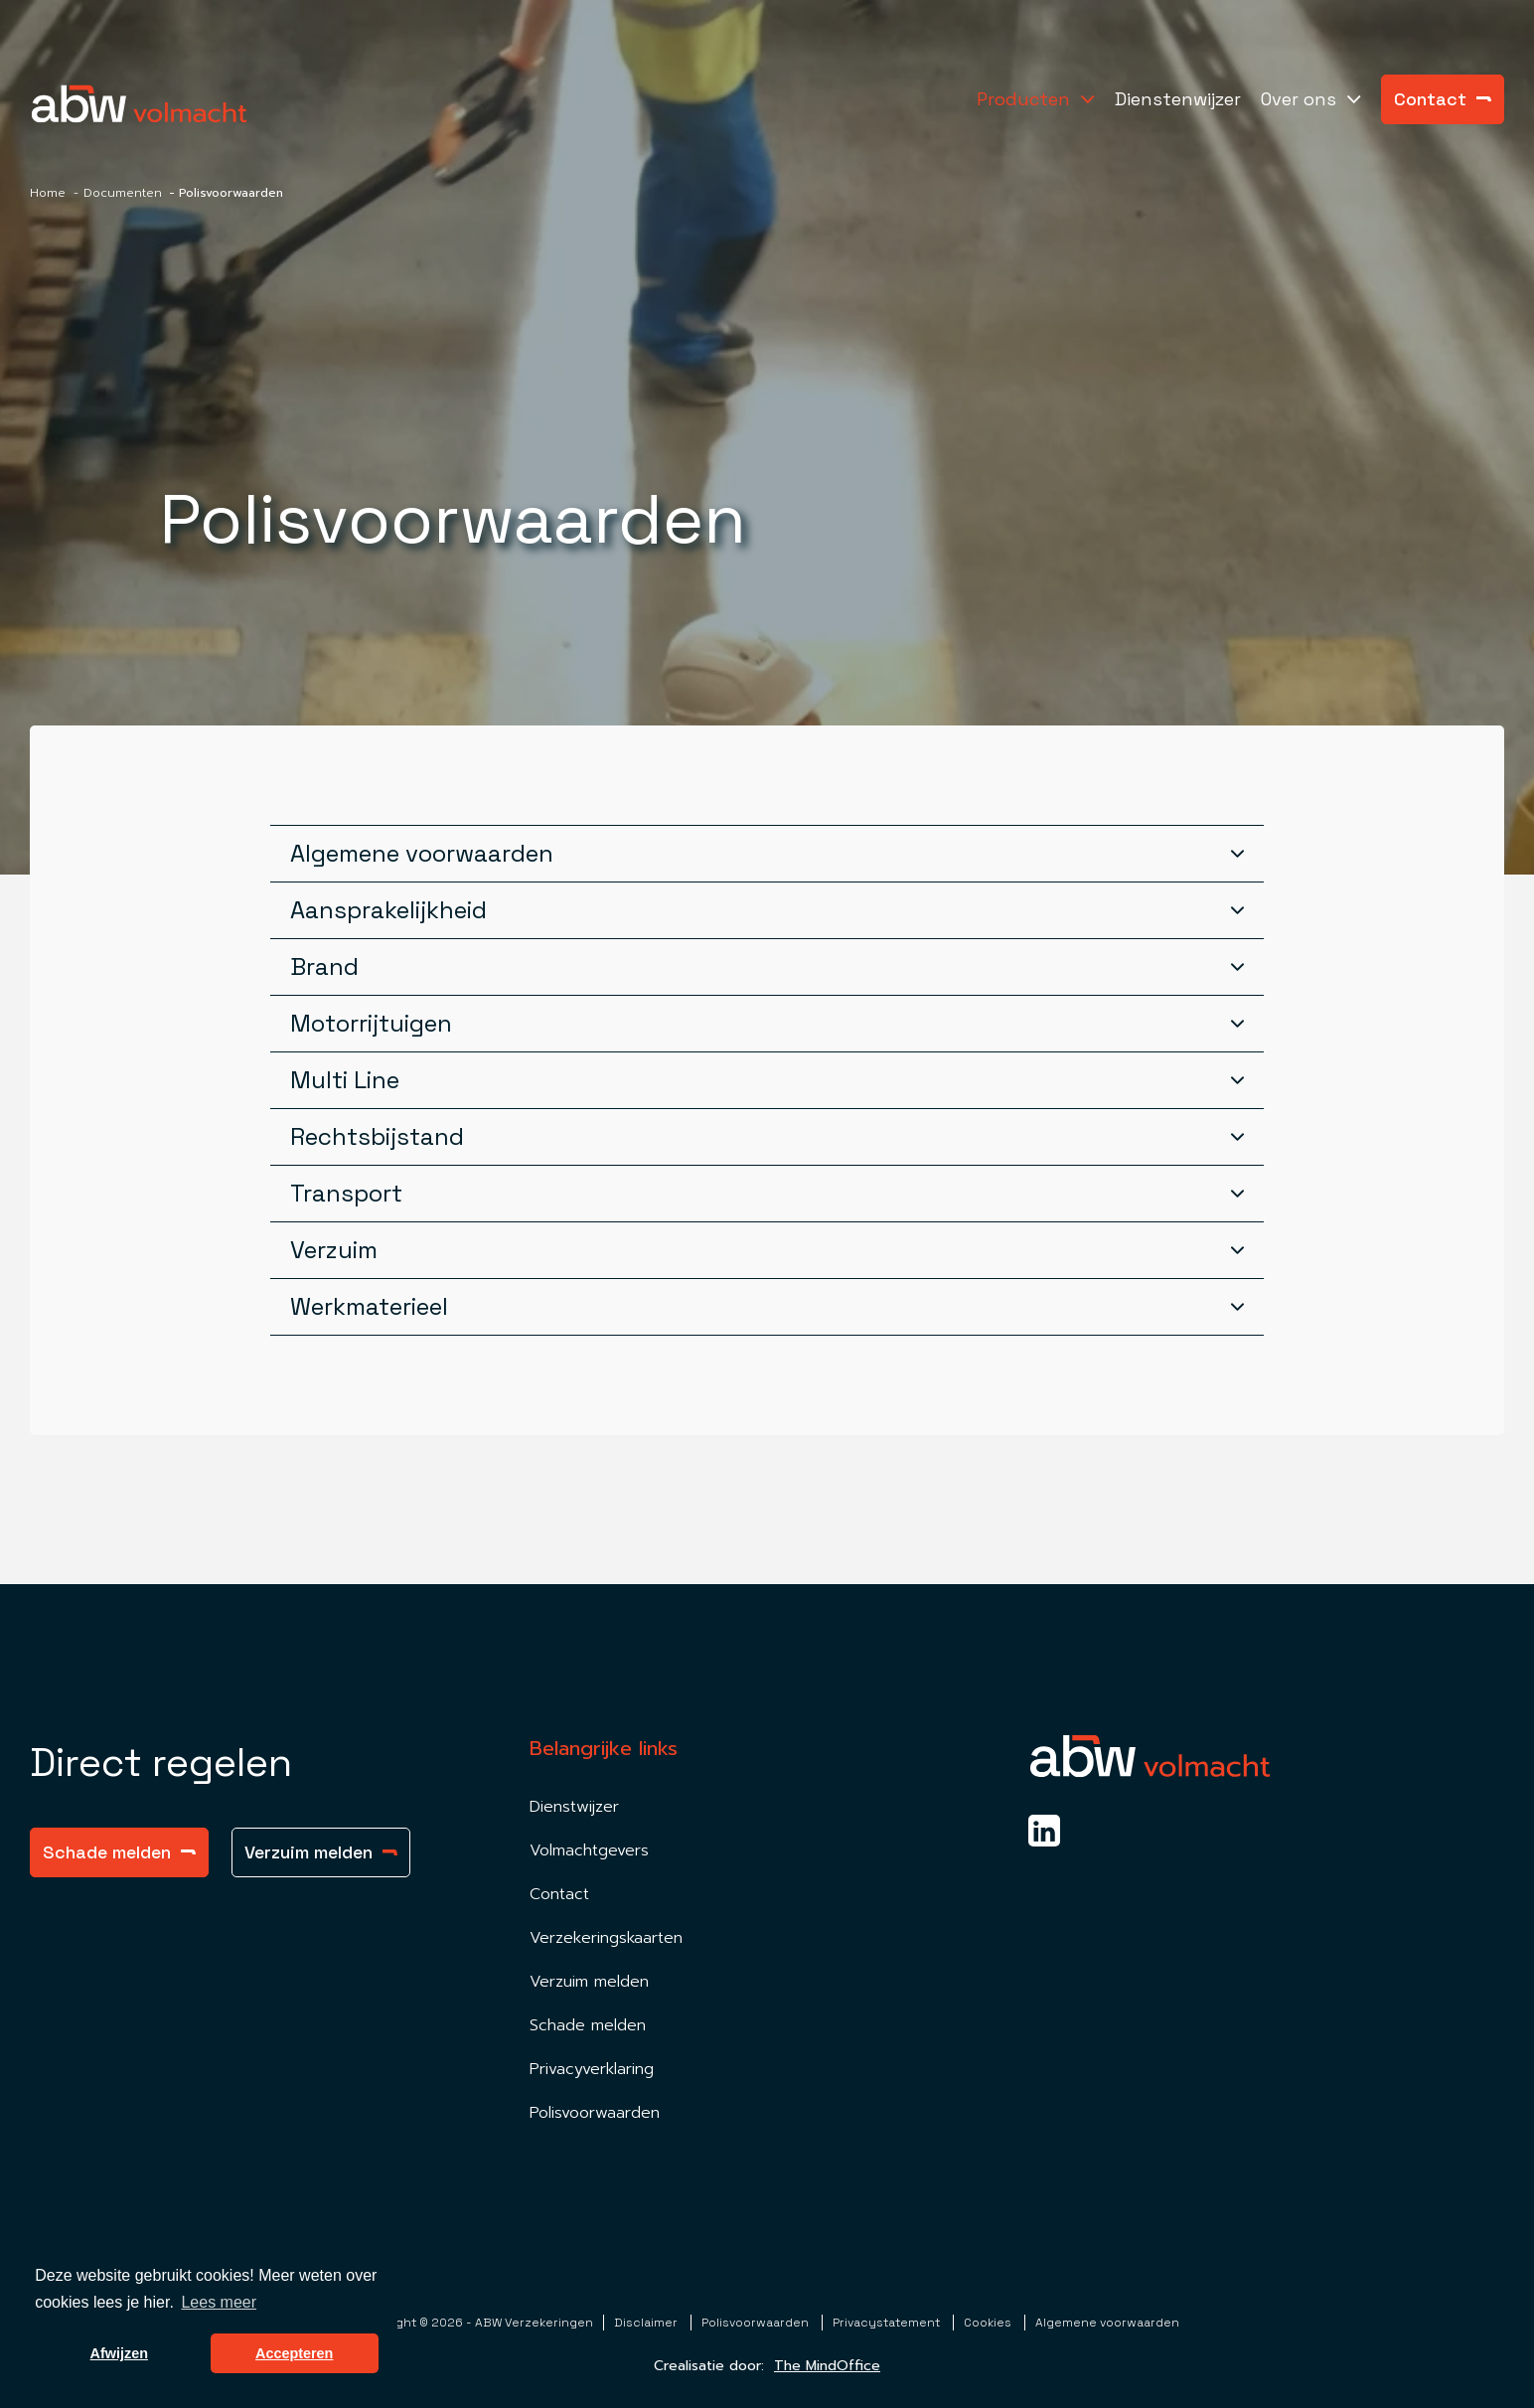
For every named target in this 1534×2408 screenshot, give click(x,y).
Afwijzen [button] (119, 2353)
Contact (1442, 98)
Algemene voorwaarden (1107, 2322)
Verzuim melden (320, 1852)
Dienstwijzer (574, 1807)
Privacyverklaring (592, 2069)
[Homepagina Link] (139, 103)
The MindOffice (827, 2365)
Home (48, 193)
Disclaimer (647, 2322)
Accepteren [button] (294, 2353)
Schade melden (119, 1852)
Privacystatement (888, 2322)
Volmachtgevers (589, 1850)
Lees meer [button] (218, 2302)
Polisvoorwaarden (595, 2113)
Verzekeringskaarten (606, 1938)
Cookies (989, 2322)
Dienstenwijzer (1178, 98)
